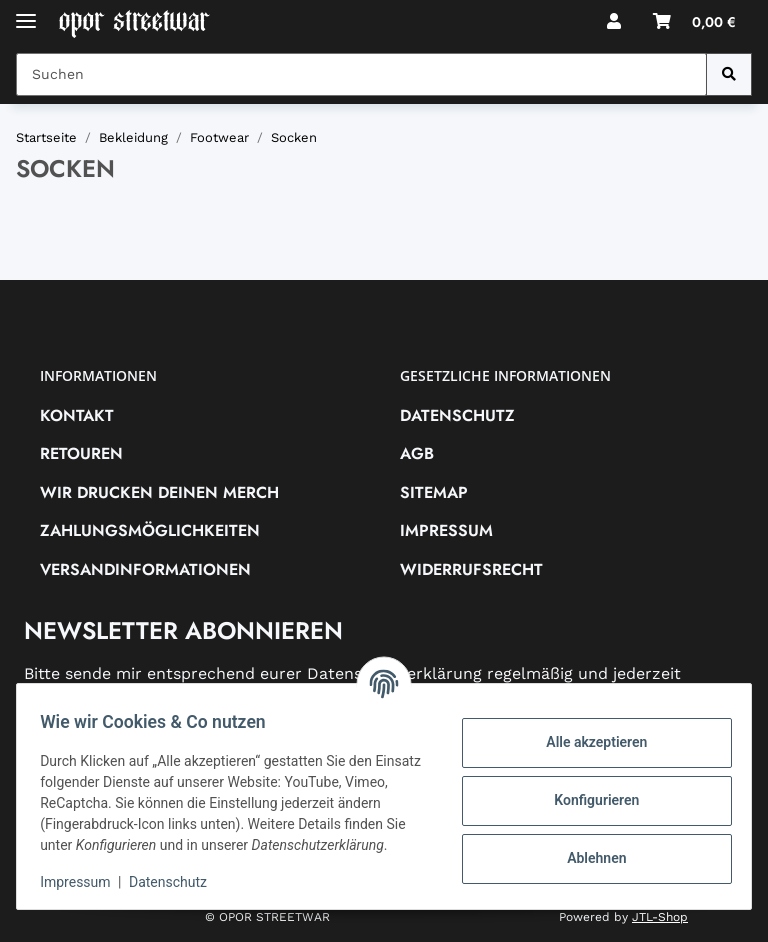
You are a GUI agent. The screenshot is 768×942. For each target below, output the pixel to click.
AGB (417, 453)
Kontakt (77, 415)
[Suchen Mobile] (361, 74)
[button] (614, 22)
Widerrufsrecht (471, 569)
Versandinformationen (145, 569)
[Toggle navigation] (26, 12)
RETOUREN (81, 453)
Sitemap (434, 492)
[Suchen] (729, 74)
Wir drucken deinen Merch (159, 492)
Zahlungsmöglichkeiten (150, 530)
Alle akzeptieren (587, 732)
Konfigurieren (587, 790)
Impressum (446, 530)
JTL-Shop (660, 917)
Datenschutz (457, 415)
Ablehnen (587, 848)
